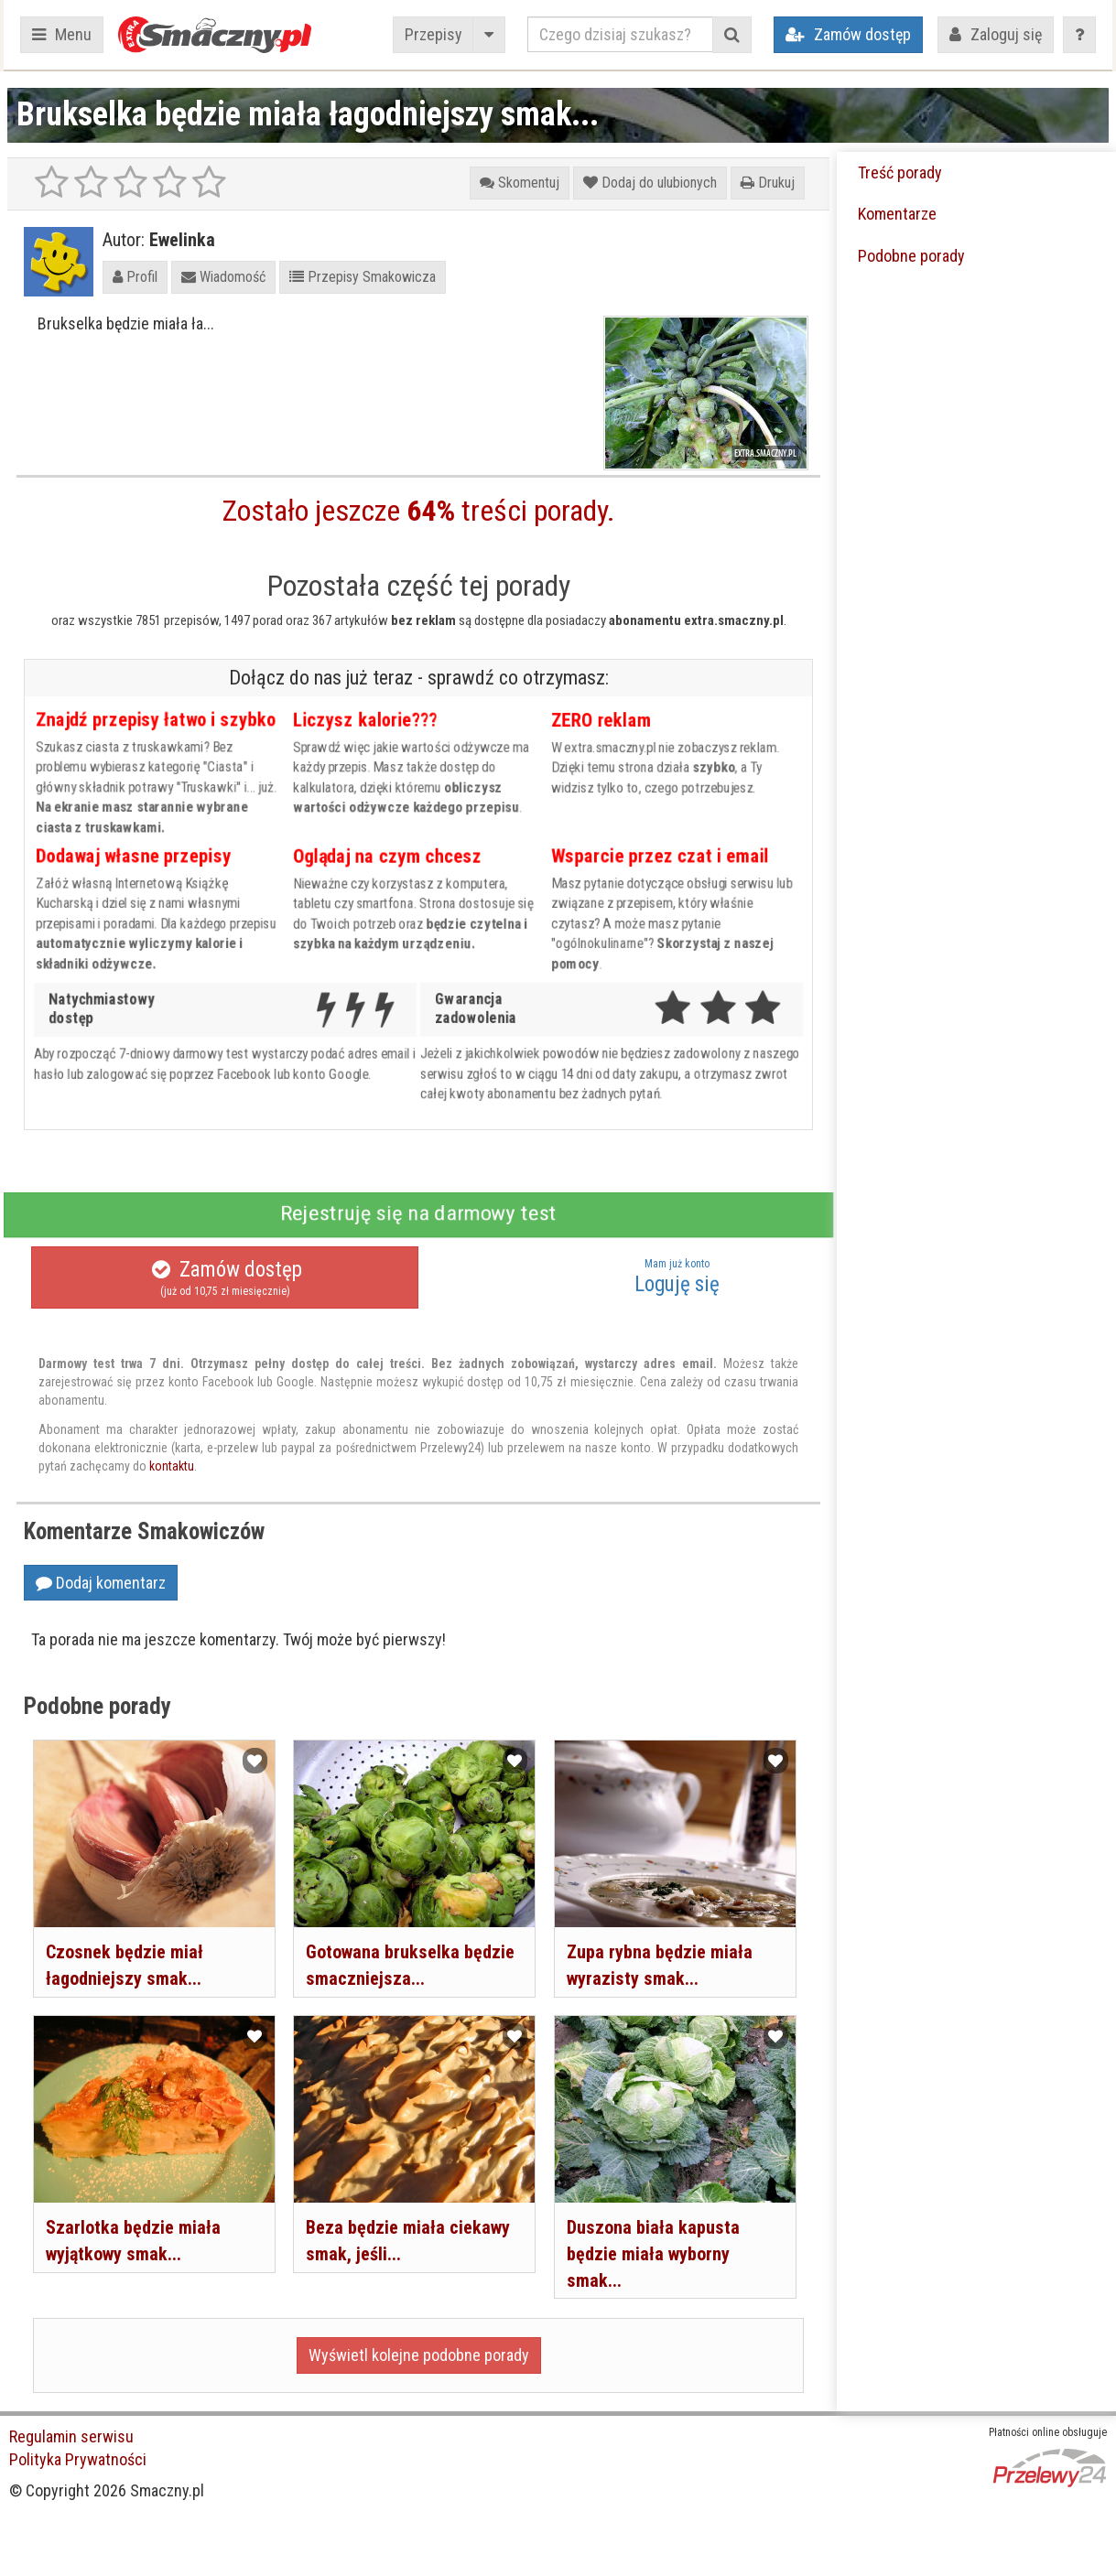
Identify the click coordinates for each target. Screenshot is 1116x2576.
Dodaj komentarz (101, 1582)
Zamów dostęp (225, 1278)
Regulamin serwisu (71, 2436)
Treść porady (900, 172)
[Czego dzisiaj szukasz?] (620, 34)
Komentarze (897, 213)
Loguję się (676, 1276)
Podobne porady (911, 255)
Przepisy (433, 34)
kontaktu (171, 1466)
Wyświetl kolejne (419, 2355)
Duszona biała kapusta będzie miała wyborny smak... (653, 2253)
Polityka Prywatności (77, 2459)
